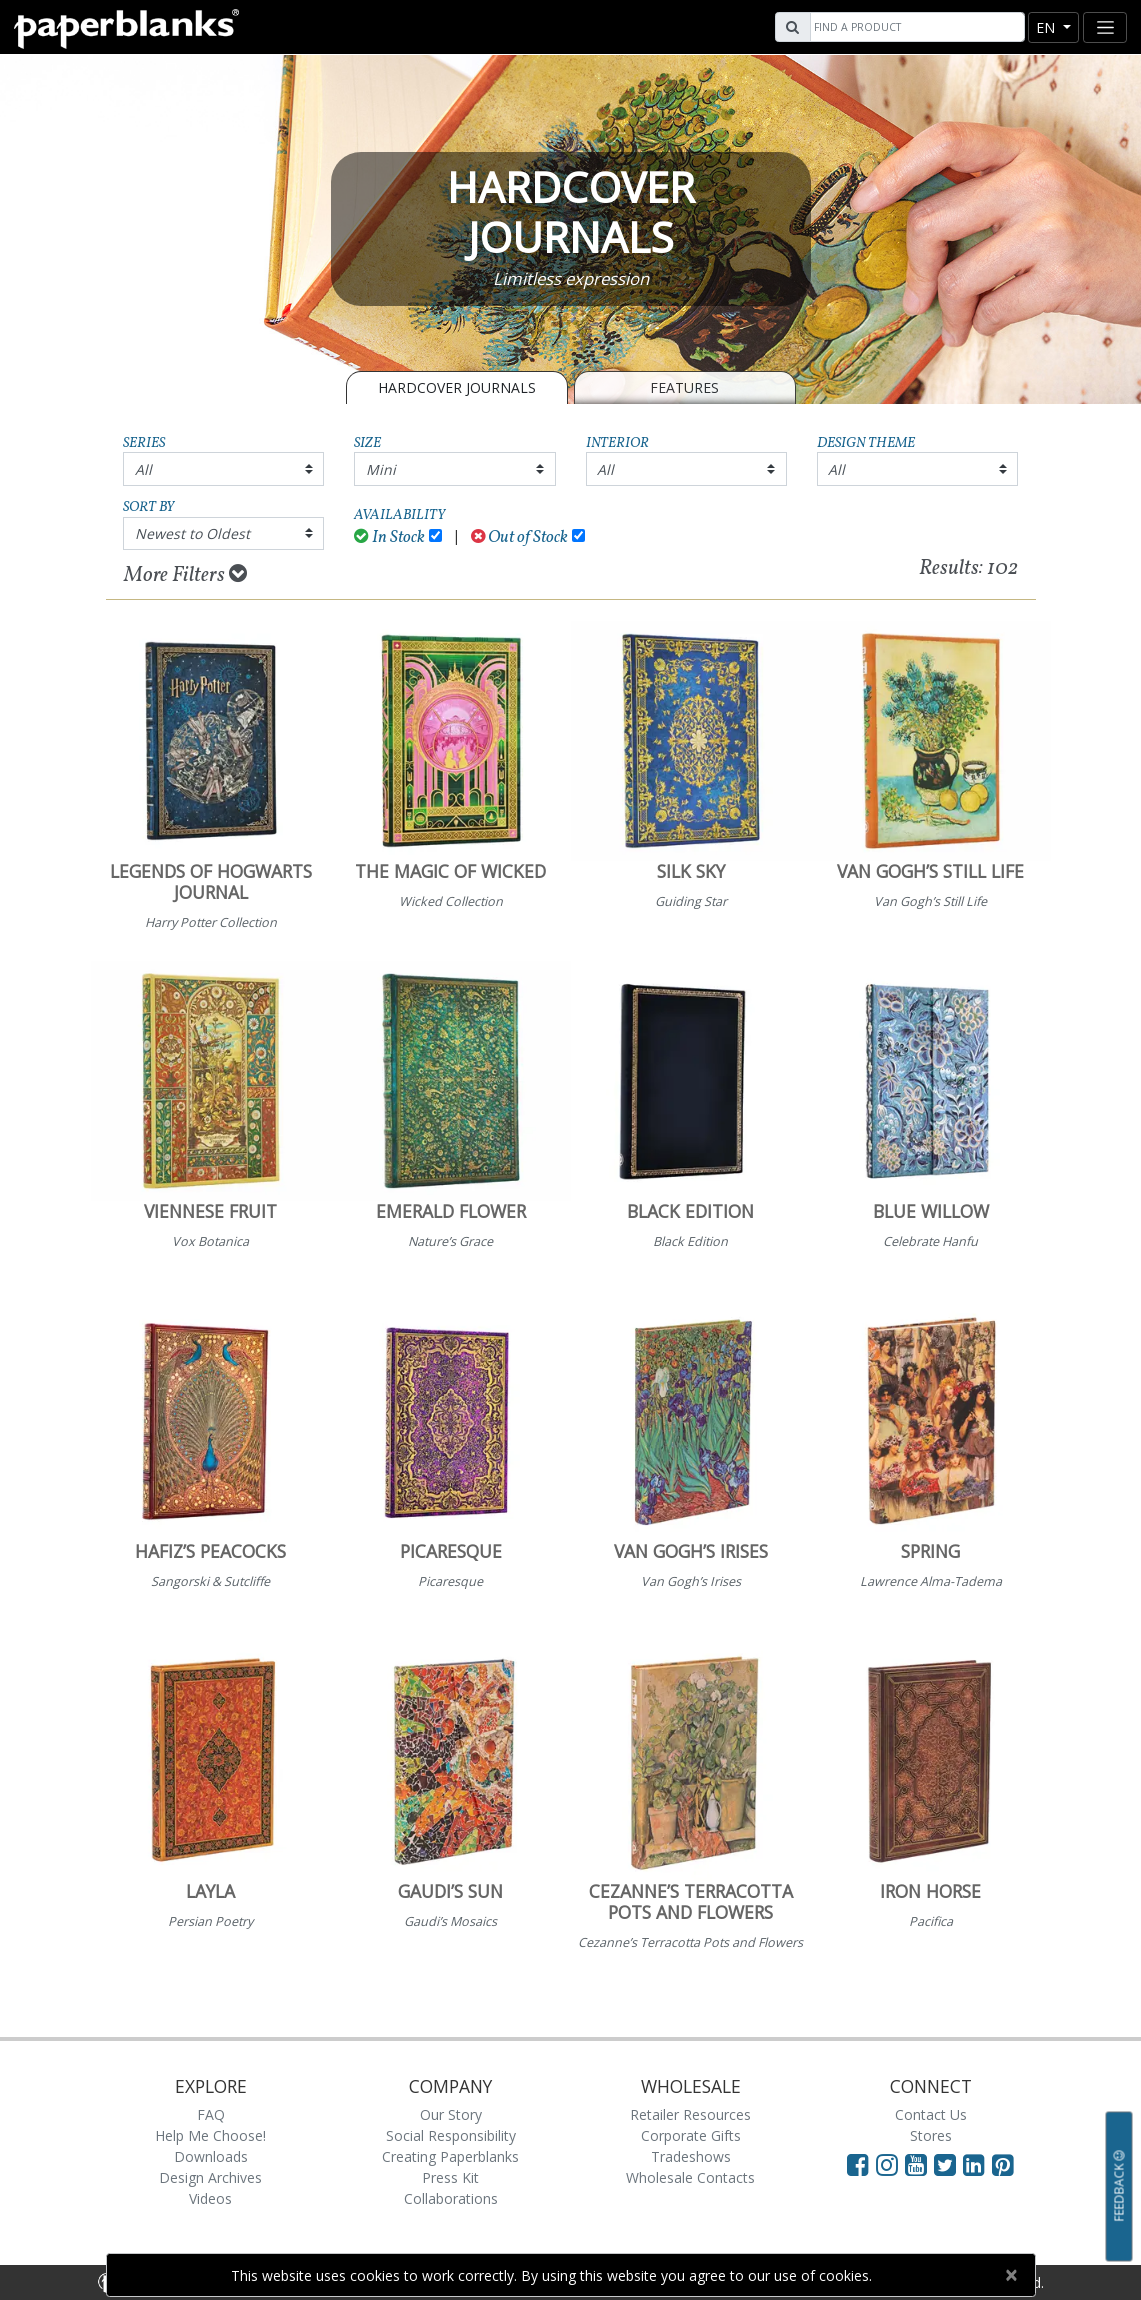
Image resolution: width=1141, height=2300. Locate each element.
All (143, 469)
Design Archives (210, 2177)
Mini (381, 469)
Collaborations (451, 2198)
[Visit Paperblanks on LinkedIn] (977, 2164)
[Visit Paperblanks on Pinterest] (1003, 2164)
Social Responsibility (451, 2135)
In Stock (389, 537)
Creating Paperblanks (450, 2156)
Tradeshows (691, 2156)
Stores (931, 2135)
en (1047, 27)
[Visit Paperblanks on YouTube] (919, 2164)
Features (684, 387)
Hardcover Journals (457, 387)
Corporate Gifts (691, 2135)
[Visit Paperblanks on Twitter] (948, 2164)
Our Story (451, 2114)
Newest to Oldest (192, 533)
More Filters (185, 575)
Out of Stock (520, 537)
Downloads (211, 2156)
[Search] (915, 27)
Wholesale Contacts (690, 2177)
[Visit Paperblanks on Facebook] (858, 2164)
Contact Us (931, 2114)
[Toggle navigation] (1105, 27)
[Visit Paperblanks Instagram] (887, 2164)
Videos (210, 2198)
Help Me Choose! (210, 2135)
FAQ (211, 2114)
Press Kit (450, 2177)
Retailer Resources (690, 2114)
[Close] (1011, 2275)
